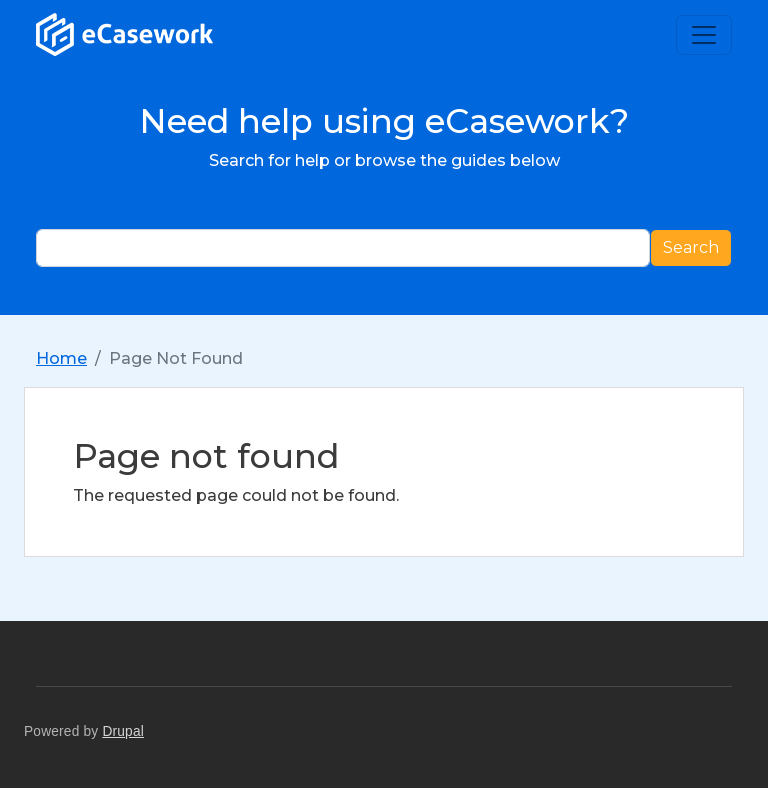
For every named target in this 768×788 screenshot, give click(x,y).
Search (691, 247)
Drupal (123, 731)
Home (61, 358)
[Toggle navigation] (704, 35)
